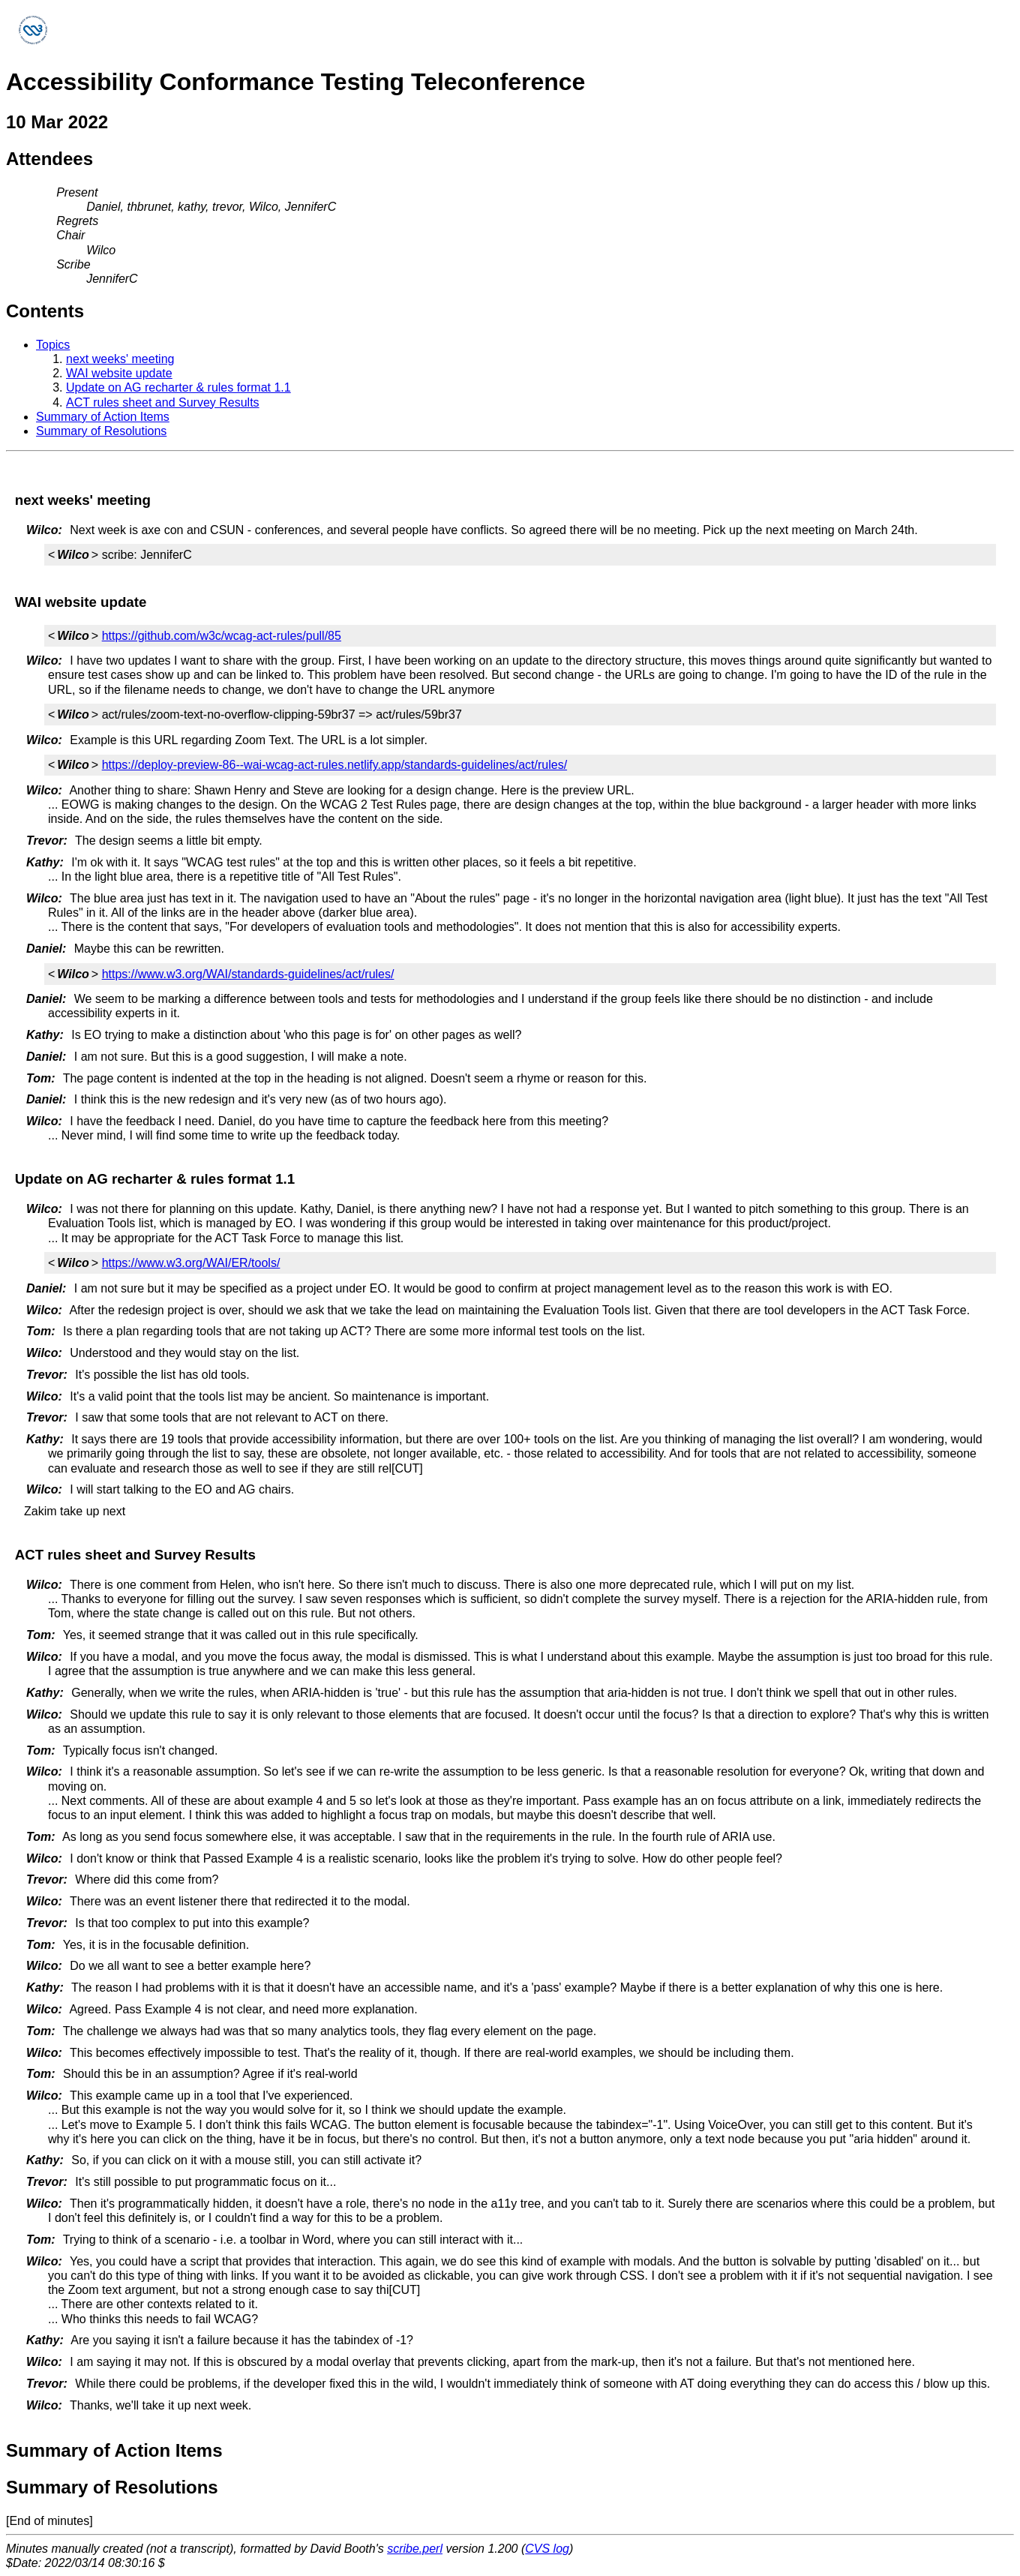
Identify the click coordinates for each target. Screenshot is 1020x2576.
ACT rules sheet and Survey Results (163, 402)
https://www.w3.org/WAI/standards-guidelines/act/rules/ (248, 974)
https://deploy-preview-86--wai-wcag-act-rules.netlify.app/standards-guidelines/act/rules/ (334, 764)
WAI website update (119, 373)
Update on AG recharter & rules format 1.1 (178, 387)
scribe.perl (414, 2548)
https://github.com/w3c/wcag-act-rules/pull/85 (221, 635)
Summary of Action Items (103, 416)
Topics (53, 344)
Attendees (49, 159)
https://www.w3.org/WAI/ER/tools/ (191, 1262)
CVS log (547, 2548)
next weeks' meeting (120, 359)
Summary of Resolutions (101, 431)
